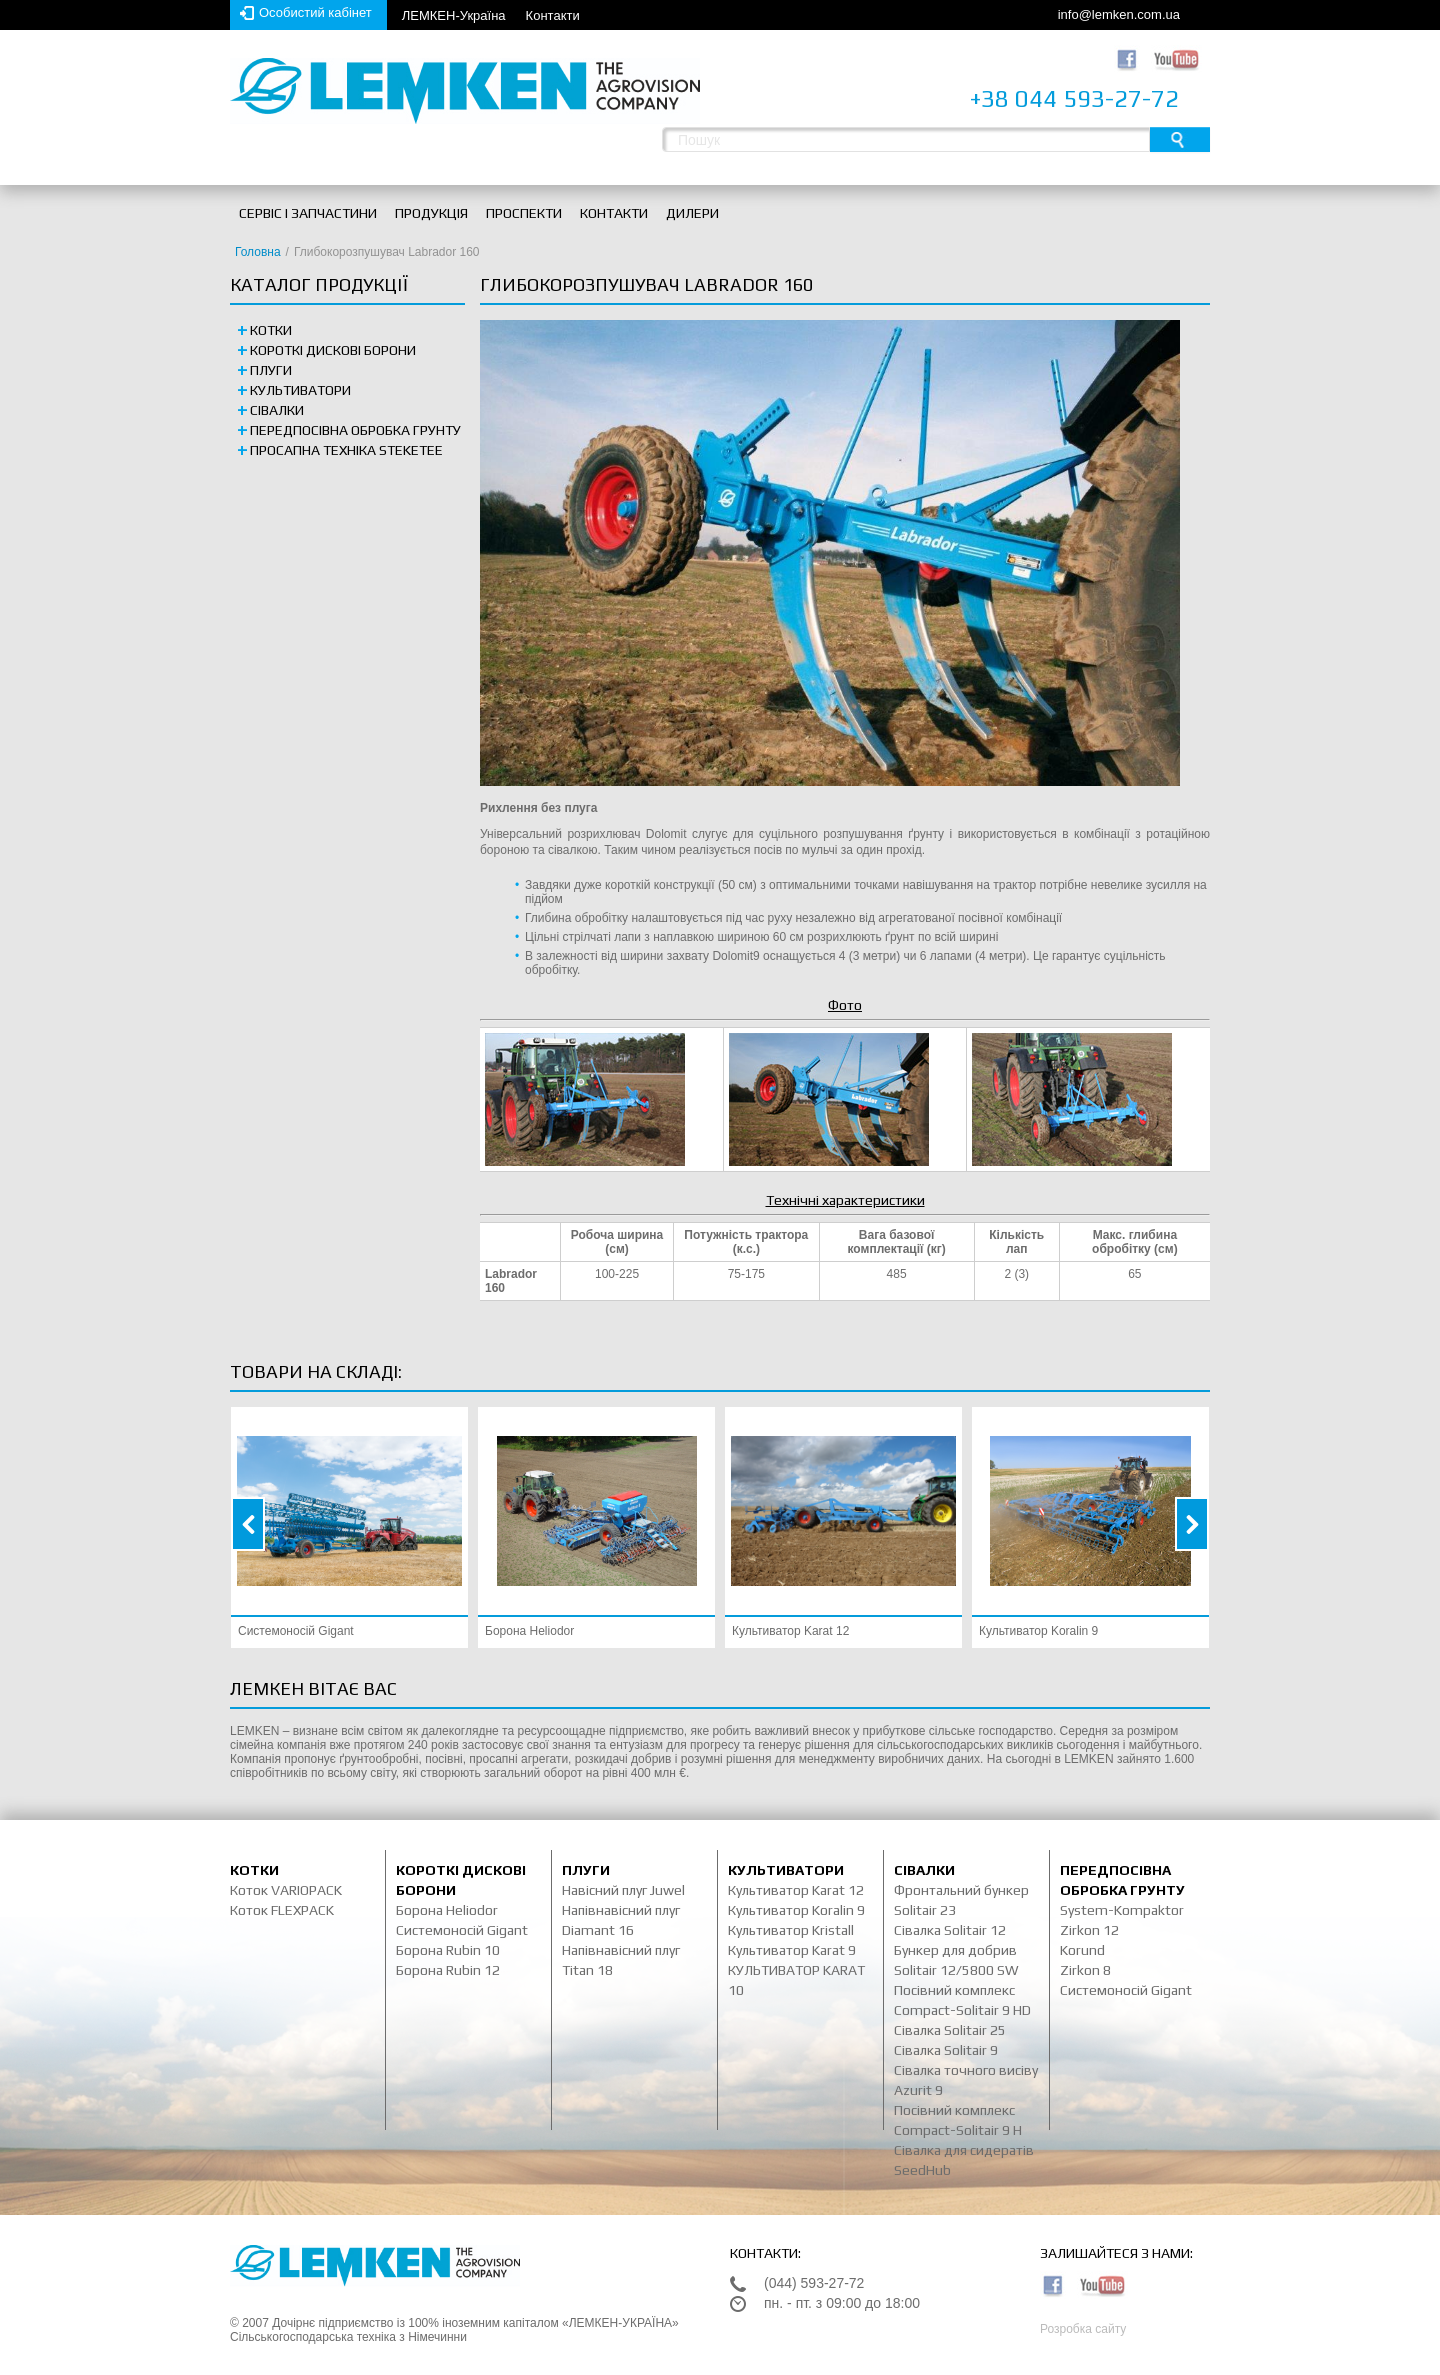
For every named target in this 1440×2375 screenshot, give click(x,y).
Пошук (1180, 139)
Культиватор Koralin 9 (1038, 1631)
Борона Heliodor (529, 1631)
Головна (258, 252)
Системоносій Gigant (296, 1631)
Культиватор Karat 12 (790, 1631)
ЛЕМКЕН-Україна (454, 15)
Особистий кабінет (315, 12)
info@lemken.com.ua (1119, 14)
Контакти (553, 15)
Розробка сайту (1083, 2329)
